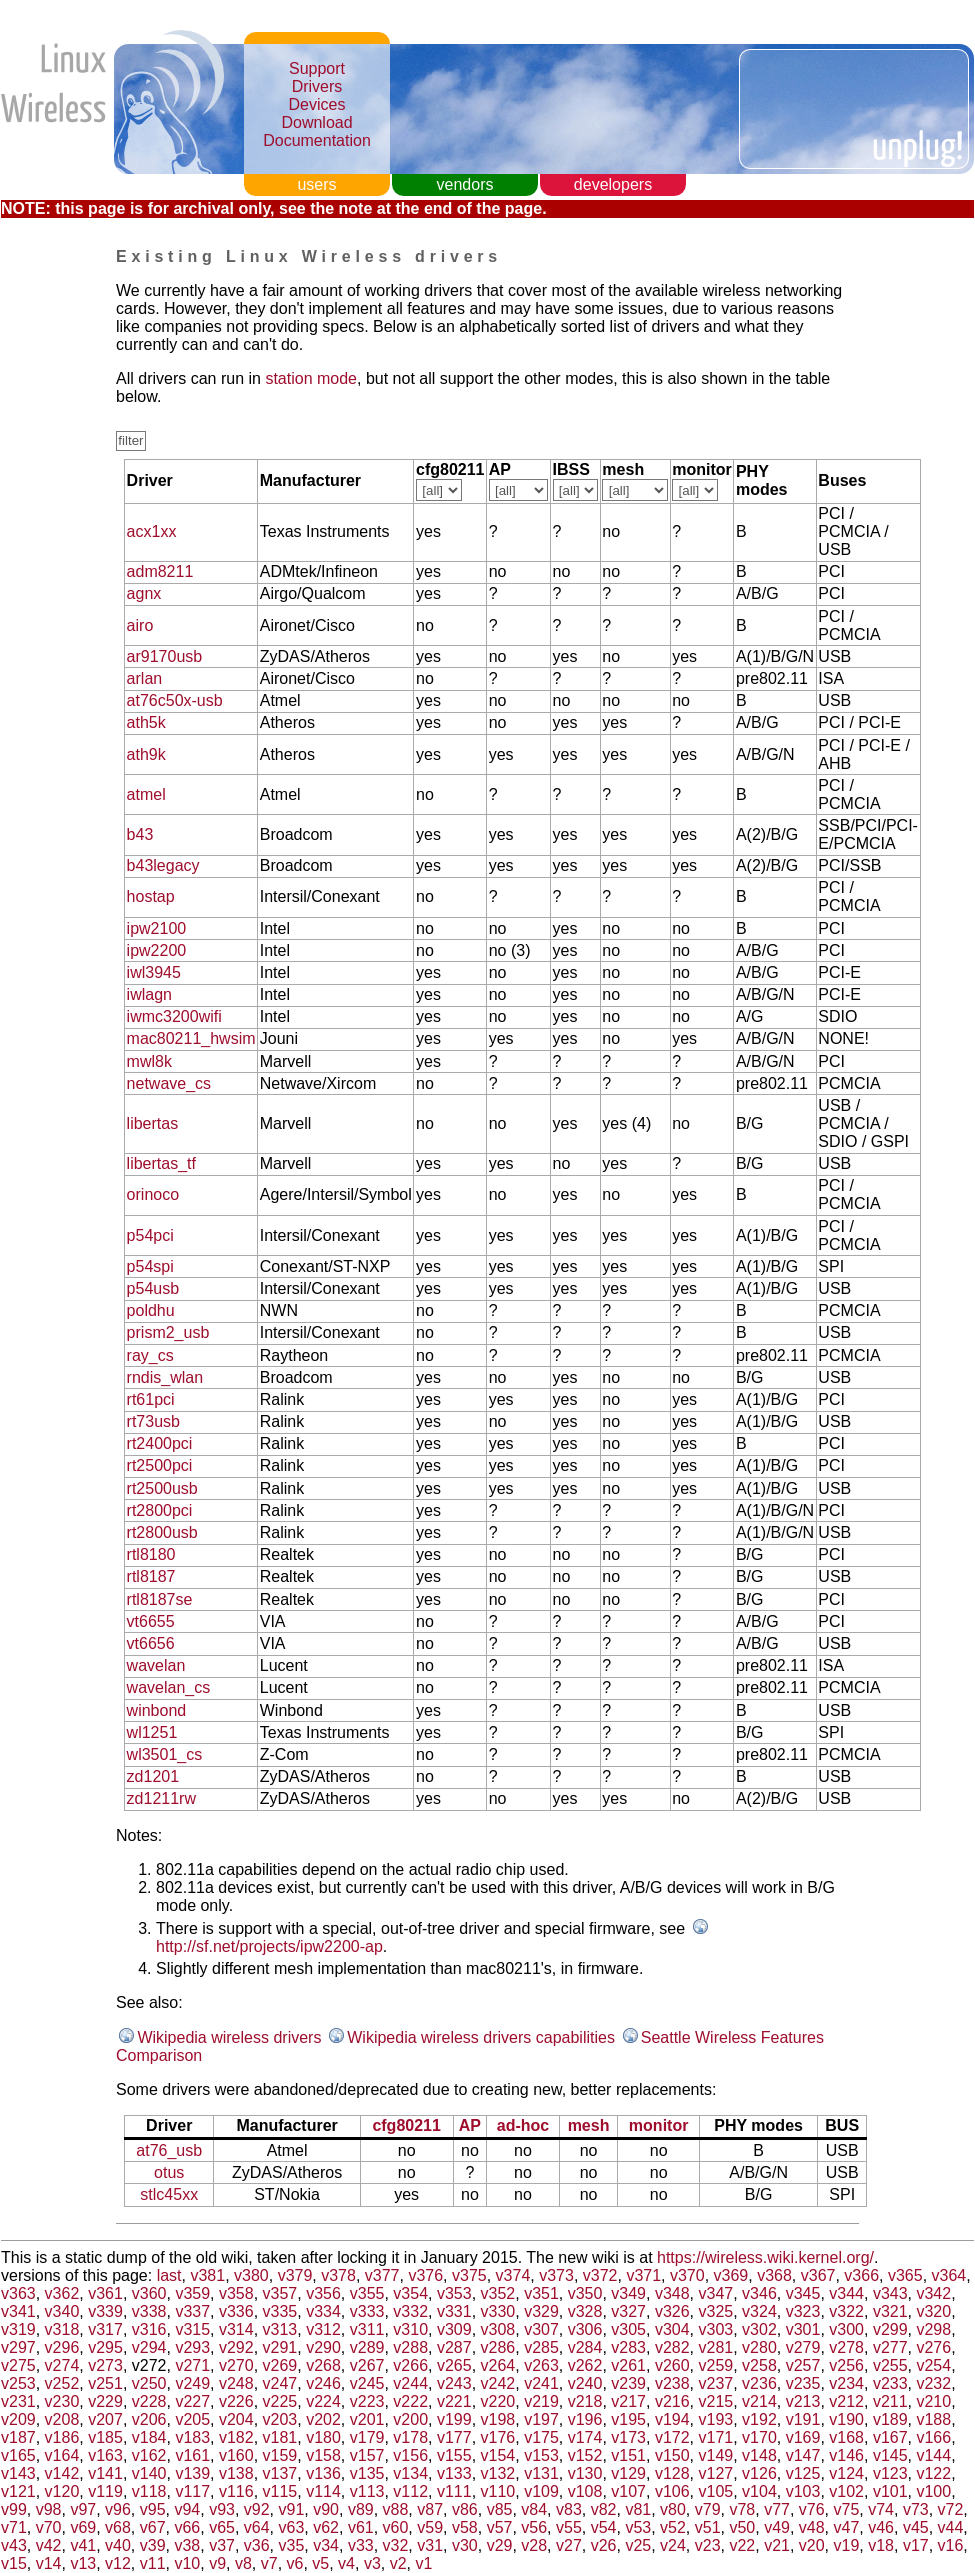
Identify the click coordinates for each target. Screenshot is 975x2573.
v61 (361, 2527)
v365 (905, 2275)
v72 (951, 2509)
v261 (628, 2365)
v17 (916, 2545)
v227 (192, 2401)
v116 (236, 2491)
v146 (846, 2455)
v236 (759, 2383)
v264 (498, 2365)
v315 (192, 2329)
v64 (257, 2527)
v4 (346, 2563)
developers (613, 184)
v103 (803, 2491)
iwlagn (149, 994)
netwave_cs (169, 1083)
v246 (323, 2383)
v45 (916, 2527)
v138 (236, 2473)
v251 (105, 2383)
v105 (716, 2491)
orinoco (153, 1194)
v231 (18, 2401)
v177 (454, 2437)
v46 (881, 2527)
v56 (534, 2527)
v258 (759, 2365)
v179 (367, 2437)
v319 (18, 2329)
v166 (933, 2437)
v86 (465, 2509)
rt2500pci (160, 1465)
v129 (628, 2473)
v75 (847, 2509)
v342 (933, 2293)
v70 (49, 2527)
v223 (367, 2401)
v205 (192, 2419)
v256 (846, 2365)
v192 (759, 2419)
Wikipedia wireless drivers (229, 2037)
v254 (933, 2365)
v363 (18, 2293)
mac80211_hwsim (191, 1038)
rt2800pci (160, 1510)
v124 (846, 2473)
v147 (803, 2455)
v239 (628, 2383)
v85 (500, 2509)
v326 (672, 2311)
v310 (410, 2329)
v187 (18, 2437)
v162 (149, 2455)
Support (317, 68)
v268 (323, 2365)
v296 (62, 2347)
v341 (18, 2311)
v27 (569, 2545)
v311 (367, 2329)
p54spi (150, 1266)
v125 (803, 2473)
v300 (846, 2329)
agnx (144, 593)
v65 (222, 2527)
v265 (454, 2365)
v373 (556, 2275)
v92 (257, 2509)
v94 (187, 2509)
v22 (742, 2545)
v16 (951, 2545)
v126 (759, 2473)
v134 (410, 2473)
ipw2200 (157, 950)
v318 (62, 2329)
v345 (803, 2293)
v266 (410, 2365)
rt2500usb (162, 1488)
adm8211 (160, 571)
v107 (628, 2491)
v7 (269, 2563)
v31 (430, 2545)
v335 (280, 2311)
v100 (933, 2491)
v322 (846, 2311)
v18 (881, 2545)
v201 (367, 2419)
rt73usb (153, 1421)
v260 (672, 2365)
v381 (207, 2275)
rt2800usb (162, 1532)
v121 (18, 2491)
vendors (465, 184)
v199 (454, 2419)
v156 (410, 2455)
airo (140, 625)
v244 (410, 2383)
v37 (222, 2545)
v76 (812, 2509)
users (316, 184)
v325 (716, 2311)
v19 (847, 2545)
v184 (149, 2437)
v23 (708, 2545)
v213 (803, 2401)
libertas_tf (161, 1163)
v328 (585, 2311)
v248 (236, 2383)
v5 (320, 2563)
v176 (498, 2437)
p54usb (153, 1288)
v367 (818, 2275)
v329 (541, 2311)
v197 (541, 2419)
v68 (118, 2527)
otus (169, 2172)
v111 (454, 2491)
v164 (62, 2455)
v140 (149, 2473)
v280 (759, 2347)
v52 (673, 2527)
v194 (672, 2419)
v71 (14, 2527)
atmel (146, 794)
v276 (933, 2347)
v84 (534, 2509)
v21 (777, 2545)
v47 (847, 2527)
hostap (151, 896)
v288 (410, 2347)
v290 (323, 2347)
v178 (410, 2437)
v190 (846, 2419)
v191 (803, 2419)
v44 (951, 2527)
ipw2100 (157, 928)
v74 (881, 2509)
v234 (846, 2383)
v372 (600, 2275)
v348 (672, 2293)
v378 (338, 2275)
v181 (280, 2437)
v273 (105, 2365)
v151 (628, 2455)
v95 (153, 2509)
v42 (49, 2545)
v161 (192, 2455)
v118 (149, 2491)
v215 (716, 2401)
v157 (367, 2455)
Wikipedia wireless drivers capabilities (481, 2037)
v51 (708, 2527)
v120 (62, 2491)
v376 (425, 2275)
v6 (295, 2563)
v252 (62, 2383)
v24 (673, 2545)
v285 (541, 2347)
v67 (153, 2527)
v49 (777, 2527)
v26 (604, 2545)
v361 (105, 2293)
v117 (192, 2491)
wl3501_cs (165, 1754)
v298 (933, 2329)
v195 (628, 2419)
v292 (236, 2347)
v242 (498, 2383)
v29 (500, 2545)
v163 (105, 2455)
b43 (140, 834)
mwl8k (149, 1061)
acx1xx (152, 531)
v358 (236, 2293)
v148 (759, 2455)
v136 (323, 2473)
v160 (236, 2455)
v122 (933, 2473)
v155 (454, 2455)
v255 (890, 2365)
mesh (589, 2125)
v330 (498, 2311)
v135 (367, 2473)
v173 (628, 2437)
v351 (541, 2293)
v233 (890, 2383)
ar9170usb (165, 656)
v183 (192, 2437)
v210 (933, 2401)
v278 (846, 2347)
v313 (280, 2329)
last (169, 2275)
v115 (280, 2491)
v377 (382, 2275)
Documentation (317, 140)
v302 (759, 2329)
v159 (280, 2455)
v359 (192, 2293)
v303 (716, 2329)
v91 (292, 2509)
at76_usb (169, 2150)
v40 (118, 2545)
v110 (498, 2491)
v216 (672, 2401)
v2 (398, 2563)
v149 (716, 2455)
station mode (311, 378)
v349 (628, 2293)
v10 (187, 2563)
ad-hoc (523, 2125)
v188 (933, 2419)
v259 (716, 2365)
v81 (638, 2509)
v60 (396, 2527)
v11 (153, 2563)
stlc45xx (169, 2194)
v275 (18, 2365)
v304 (672, 2329)
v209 (18, 2419)
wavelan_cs (169, 1687)
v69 (83, 2527)
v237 (716, 2383)
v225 (280, 2401)
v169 (803, 2437)
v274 (62, 2365)
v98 (49, 2509)
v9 (217, 2563)
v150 (672, 2455)
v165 (18, 2455)
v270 (236, 2365)
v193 (716, 2419)
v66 (187, 2527)
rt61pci (151, 1399)
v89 (361, 2509)
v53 (638, 2527)
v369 (731, 2275)
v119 (105, 2491)
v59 (430, 2527)
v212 (846, 2401)
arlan (145, 678)
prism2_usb (168, 1332)
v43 (14, 2545)
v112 (410, 2491)
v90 (326, 2509)
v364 (949, 2275)
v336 (236, 2311)
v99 (14, 2509)
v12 (118, 2563)
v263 (541, 2365)
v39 (153, 2545)
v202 (323, 2419)
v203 (280, 2419)
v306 (585, 2329)
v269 (280, 2365)
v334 (323, 2311)
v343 (890, 2293)
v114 (323, 2491)
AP (470, 2125)
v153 (541, 2455)
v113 (367, 2491)
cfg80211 (406, 2125)
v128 (672, 2473)
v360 (149, 2293)
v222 (410, 2401)
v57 (500, 2527)
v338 (149, 2311)
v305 (628, 2329)
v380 (251, 2275)
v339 (105, 2311)
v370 (687, 2275)
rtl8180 (151, 1554)
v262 (585, 2365)
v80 (673, 2509)
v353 (454, 2293)
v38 (187, 2545)
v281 (716, 2347)
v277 (890, 2347)
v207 (105, 2419)
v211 (890, 2401)
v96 (118, 2509)
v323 (803, 2311)
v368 (774, 2275)
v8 (243, 2563)
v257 (803, 2365)
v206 (149, 2419)
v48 (812, 2527)
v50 (742, 2527)
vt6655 (151, 1621)
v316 (149, 2329)
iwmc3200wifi (174, 1016)
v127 (716, 2473)
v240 (585, 2383)
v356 (323, 2293)
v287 (454, 2347)
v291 (280, 2347)
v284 (585, 2347)
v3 (372, 2563)
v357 (280, 2293)
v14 (49, 2563)
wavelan (156, 1665)
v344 (846, 2293)
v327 (628, 2311)
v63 (292, 2527)
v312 (323, 2329)
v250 (149, 2383)
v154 (498, 2455)
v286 (498, 2347)
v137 (280, 2473)
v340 (62, 2311)
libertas (153, 1123)
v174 (585, 2437)
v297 (18, 2347)
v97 (83, 2509)
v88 (396, 2509)
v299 (890, 2329)
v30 (465, 2545)
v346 (759, 2293)
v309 (454, 2329)
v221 (454, 2401)
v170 (759, 2437)
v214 (759, 2401)
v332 (410, 2311)
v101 (890, 2491)
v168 (846, 2437)
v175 (541, 2437)
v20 (812, 2545)
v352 (498, 2293)
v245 (367, 2383)
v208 (62, 2419)
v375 (469, 2275)
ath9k (146, 754)
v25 (638, 2545)
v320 (933, 2311)
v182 (236, 2437)
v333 (367, 2311)
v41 (83, 2545)
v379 (295, 2275)
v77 (777, 2509)
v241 (541, 2383)
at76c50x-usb (175, 700)
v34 (326, 2545)
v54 (604, 2527)
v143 (18, 2473)
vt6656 (151, 1643)
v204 (236, 2419)
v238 (672, 2383)
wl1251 (152, 1732)
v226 (236, 2401)
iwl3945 (154, 972)
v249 (192, 2383)
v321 (890, 2311)
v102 (846, 2491)
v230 (62, 2401)
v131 (541, 2473)
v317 (105, 2329)
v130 (585, 2473)
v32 (396, 2545)
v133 (454, 2473)
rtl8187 (151, 1576)
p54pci (150, 1235)
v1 (424, 2563)
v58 (465, 2527)
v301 (803, 2329)
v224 (323, 2401)
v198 (498, 2419)
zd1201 (153, 1776)
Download (316, 122)
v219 (541, 2401)
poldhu (151, 1310)
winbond (157, 1710)
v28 (534, 2545)
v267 (367, 2365)
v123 (890, 2473)
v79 (708, 2509)
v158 (323, 2455)
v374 (513, 2275)
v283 (628, 2347)
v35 (292, 2545)
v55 (569, 2527)
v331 (454, 2311)
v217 (628, 2401)
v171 (716, 2437)
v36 (257, 2545)
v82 (604, 2509)
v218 (585, 2401)
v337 (192, 2311)
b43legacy (163, 865)
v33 (361, 2545)
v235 (803, 2383)
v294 (149, 2347)
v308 (498, 2329)
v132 (498, 2473)
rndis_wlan (165, 1377)
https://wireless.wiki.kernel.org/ (765, 2257)
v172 (672, 2437)
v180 (323, 2437)
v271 (192, 2365)
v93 (222, 2509)
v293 (192, 2347)
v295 (105, 2347)
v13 (83, 2563)
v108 (585, 2491)
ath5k (146, 722)
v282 (672, 2347)
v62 (326, 2527)
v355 (367, 2293)
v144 (933, 2455)
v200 (410, 2419)
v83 (569, 2509)
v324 (759, 2311)
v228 (149, 2401)
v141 (105, 2473)
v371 (643, 2275)
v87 (430, 2509)
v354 (410, 2293)
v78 (742, 2509)
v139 (192, 2473)
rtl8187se (160, 1599)
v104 (759, 2491)
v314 (236, 2329)
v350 (585, 2293)
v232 (933, 2383)
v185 (105, 2437)
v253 (18, 2383)
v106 (672, 2491)
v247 (280, 2383)
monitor (659, 2125)
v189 (890, 2419)
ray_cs (150, 1355)
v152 (585, 2455)
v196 (585, 2419)
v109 (541, 2491)
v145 (890, 2455)
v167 (890, 2437)
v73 (916, 2509)
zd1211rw (161, 1798)
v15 (14, 2563)
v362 (62, 2293)
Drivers (317, 86)
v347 (716, 2293)
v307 (541, 2329)
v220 (498, 2401)
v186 (62, 2437)
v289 (367, 2347)
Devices (317, 104)
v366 (861, 2275)
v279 (803, 2347)
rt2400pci (160, 1443)
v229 (105, 2401)
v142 (62, 2473)
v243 (454, 2383)
